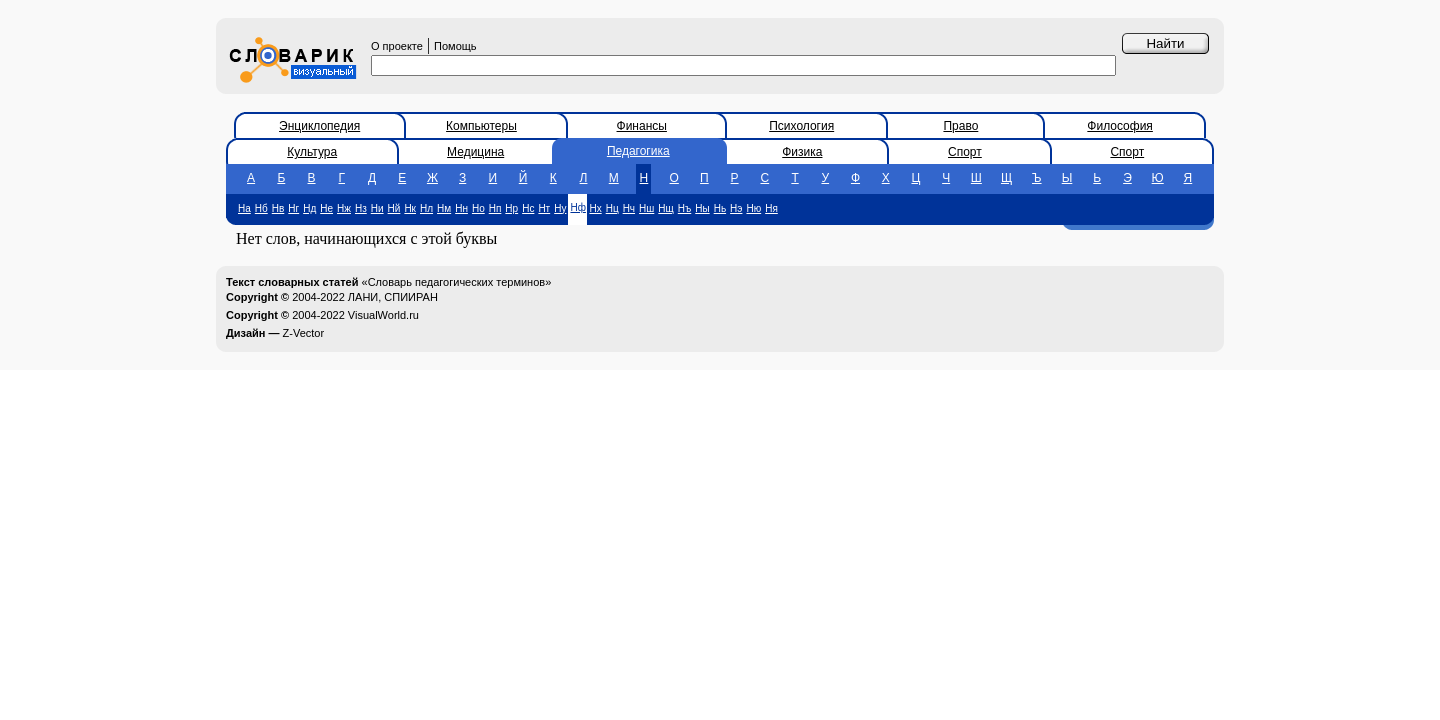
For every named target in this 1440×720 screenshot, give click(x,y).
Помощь (455, 46)
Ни (377, 208)
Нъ (684, 208)
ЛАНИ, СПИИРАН (393, 297)
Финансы (642, 126)
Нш (646, 208)
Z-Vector (304, 333)
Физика (802, 152)
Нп (495, 208)
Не (326, 208)
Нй (394, 208)
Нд (309, 208)
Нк (410, 208)
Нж (344, 208)
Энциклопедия (319, 126)
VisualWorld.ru (383, 315)
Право (960, 126)
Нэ (736, 208)
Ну (560, 208)
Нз (361, 208)
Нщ (665, 208)
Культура (312, 152)
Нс (528, 208)
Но (478, 208)
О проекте (397, 46)
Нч (629, 208)
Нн (461, 208)
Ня (771, 208)
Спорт (965, 152)
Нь (720, 208)
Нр (511, 208)
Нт (544, 208)
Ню (753, 208)
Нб (261, 208)
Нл (426, 208)
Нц (612, 208)
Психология (801, 126)
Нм (444, 208)
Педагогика (638, 151)
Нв (278, 208)
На (244, 208)
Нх (595, 208)
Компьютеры (481, 126)
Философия (1120, 126)
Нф (577, 207)
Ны (702, 208)
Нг (293, 208)
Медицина (475, 152)
